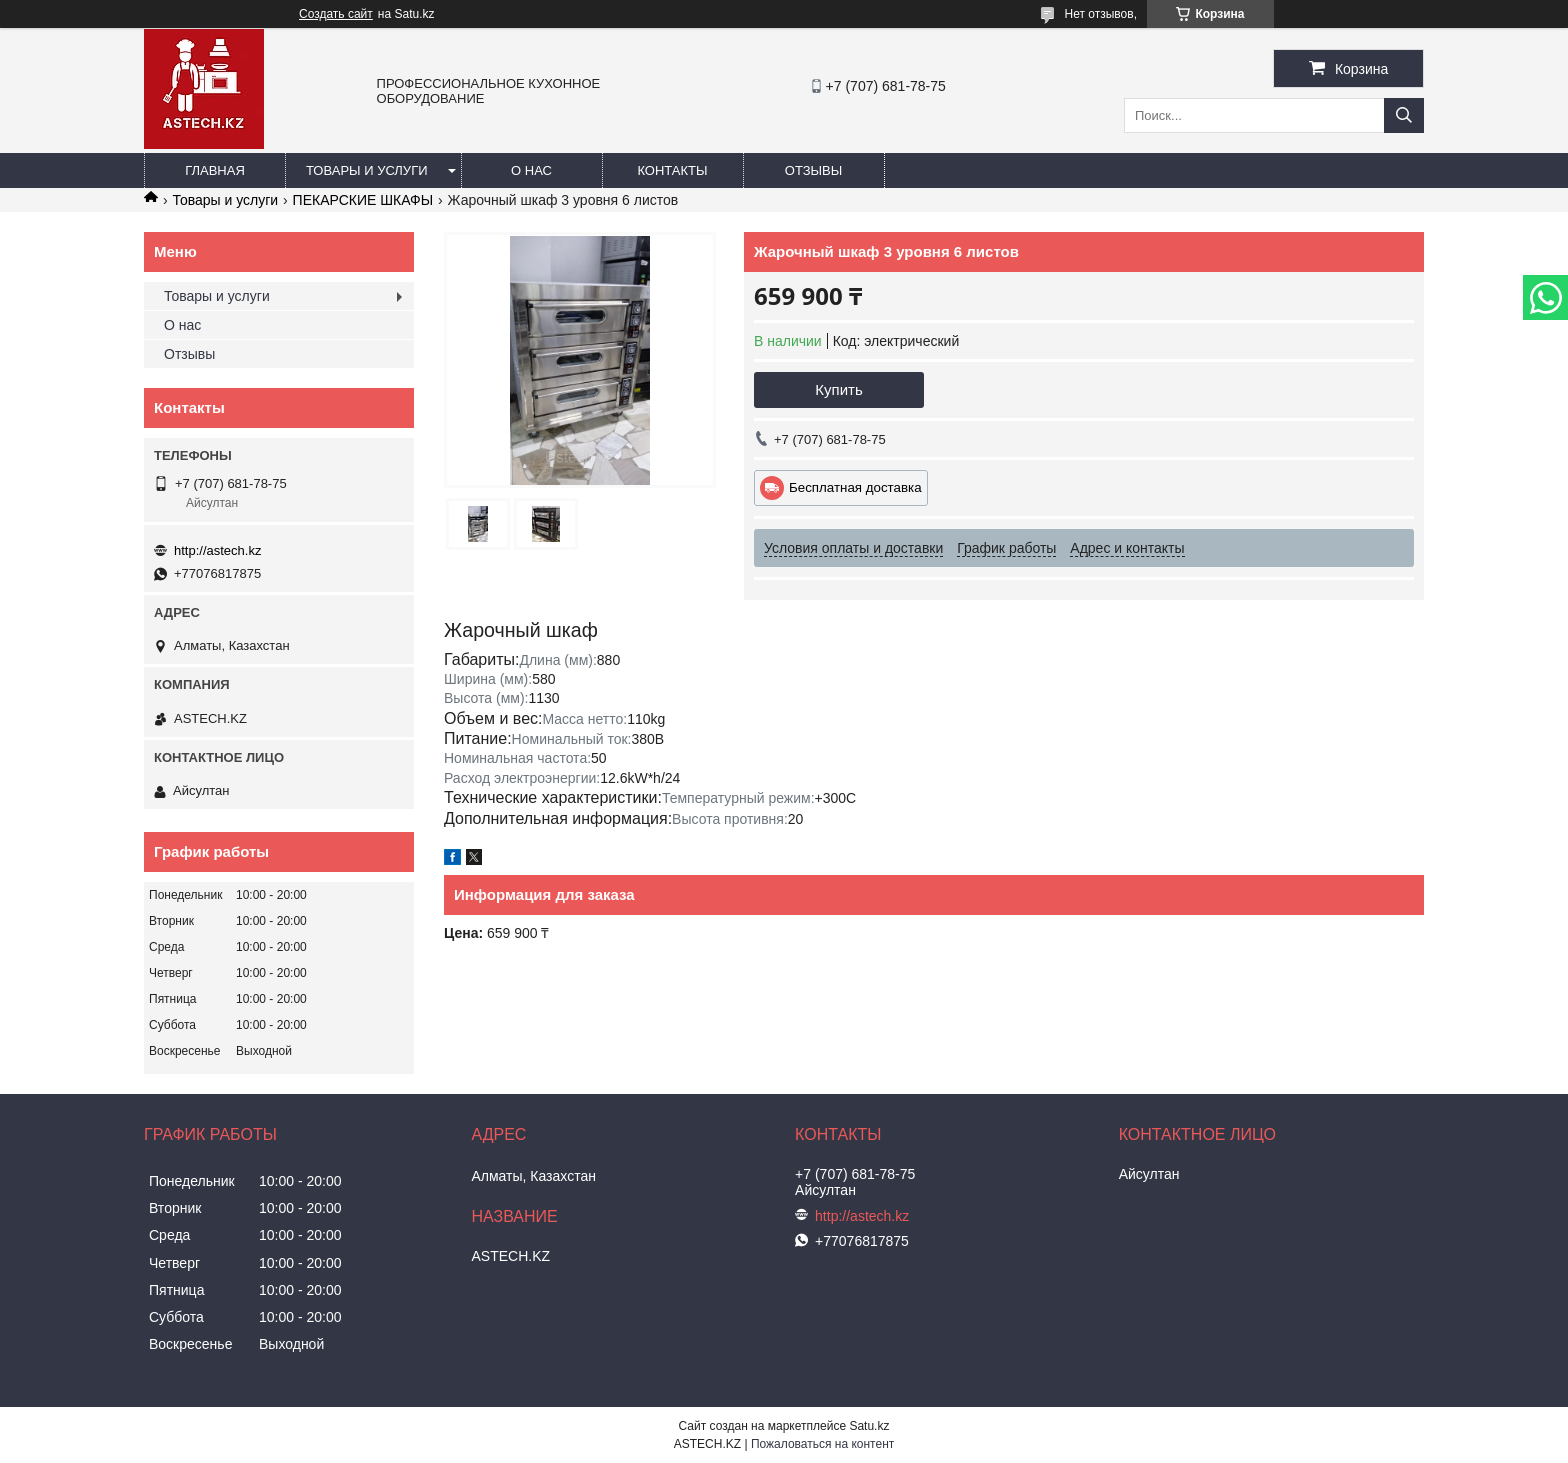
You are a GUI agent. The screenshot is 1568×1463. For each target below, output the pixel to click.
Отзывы (813, 170)
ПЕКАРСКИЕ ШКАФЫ (363, 200)
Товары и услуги (367, 170)
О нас (531, 170)
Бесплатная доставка (855, 487)
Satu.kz (869, 1426)
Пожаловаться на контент (822, 1444)
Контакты (672, 170)
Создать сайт (336, 14)
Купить (838, 389)
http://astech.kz (217, 550)
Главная (215, 170)
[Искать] (1404, 115)
